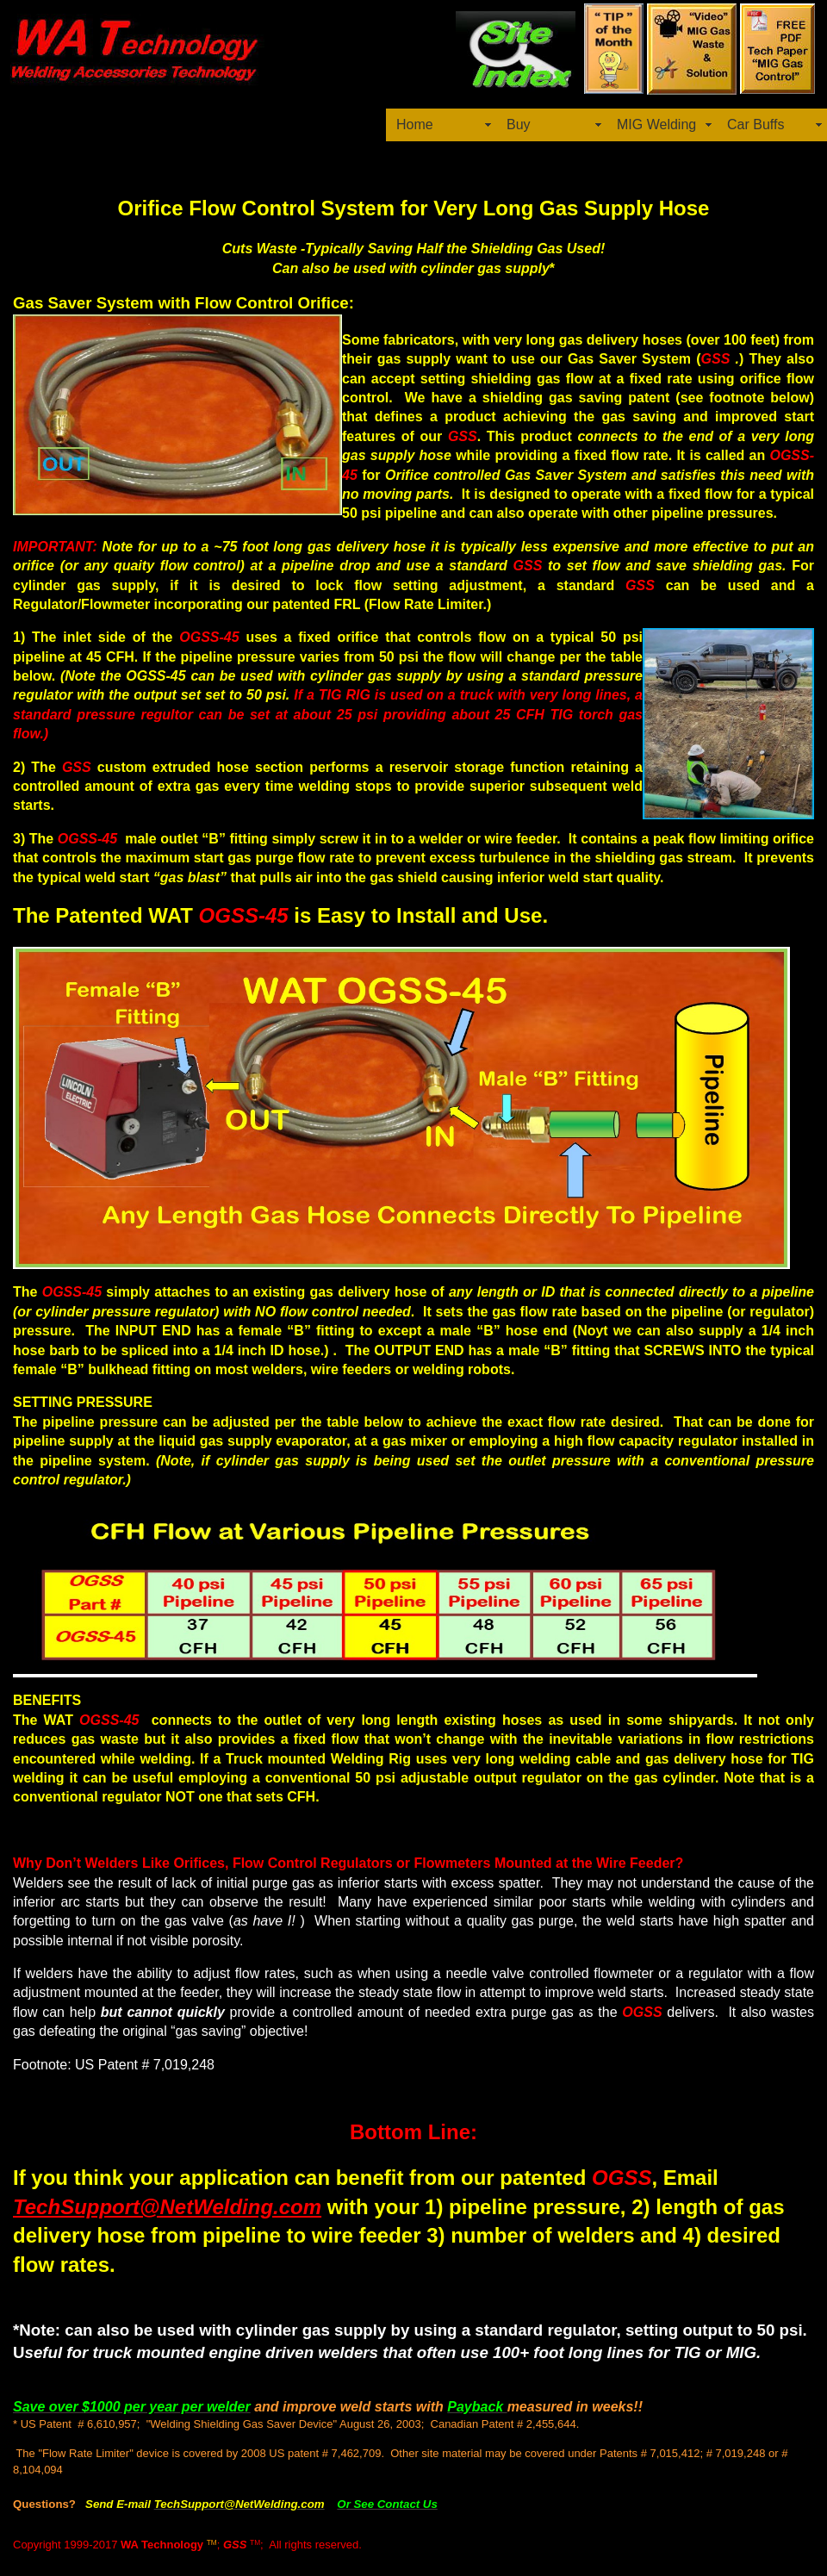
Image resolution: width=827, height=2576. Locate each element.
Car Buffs (755, 124)
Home (414, 124)
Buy (519, 124)
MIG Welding (656, 124)
